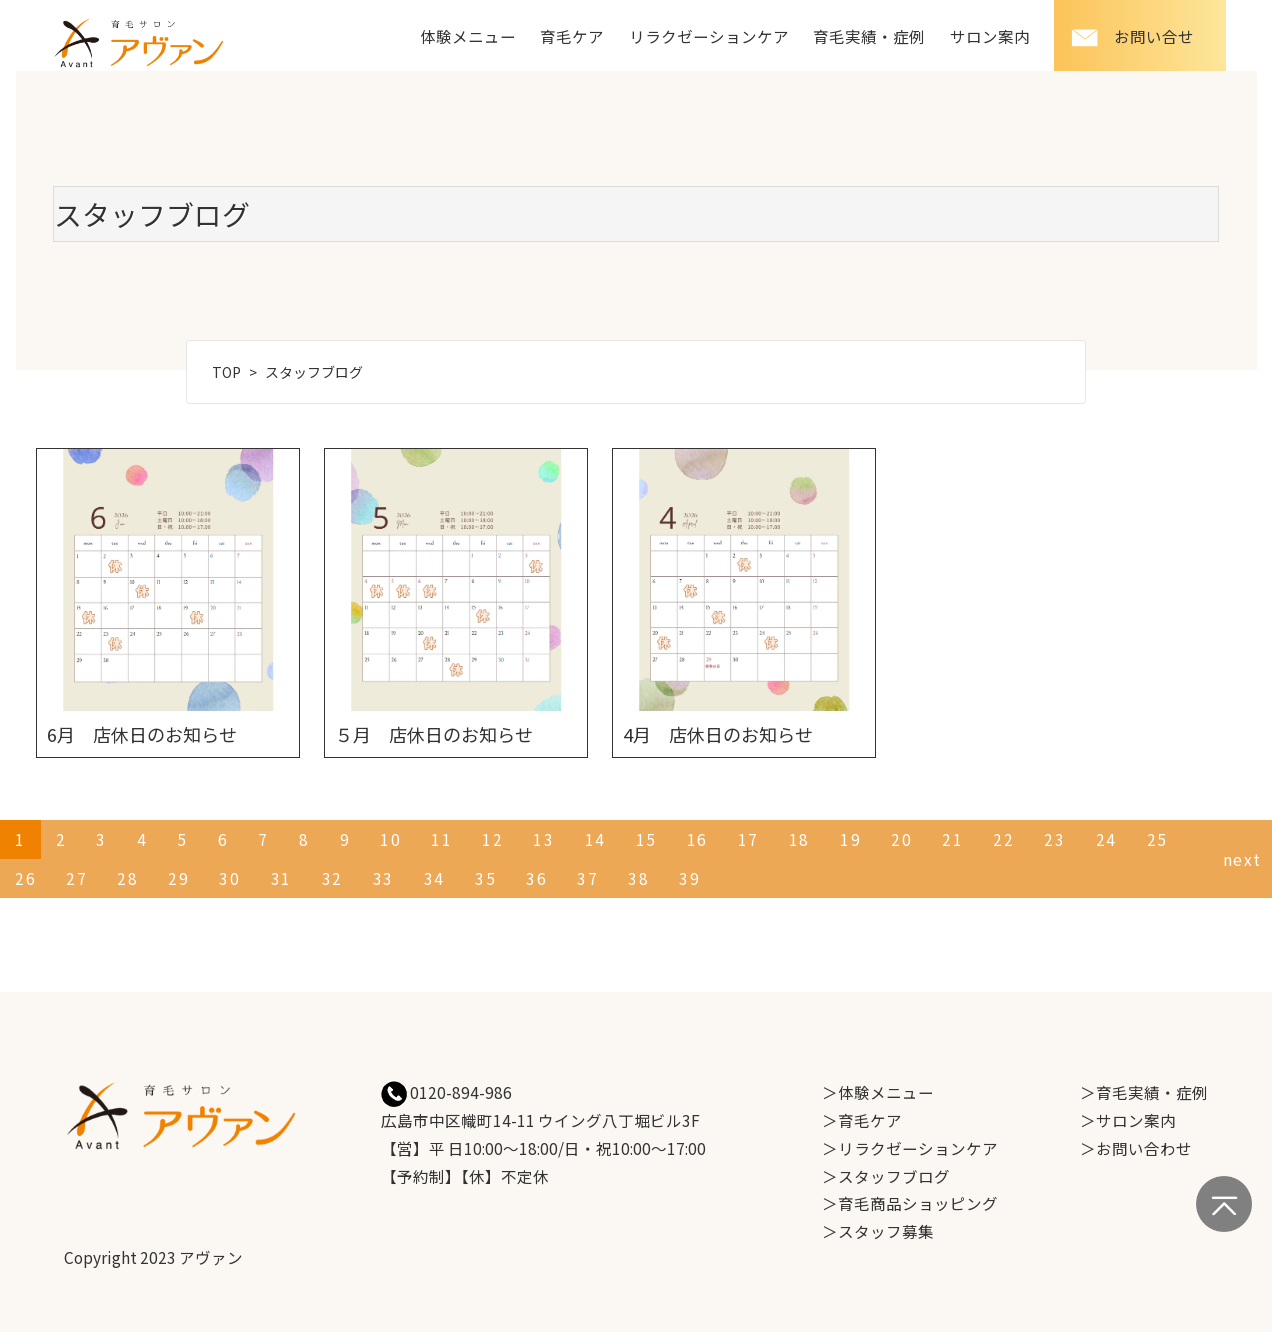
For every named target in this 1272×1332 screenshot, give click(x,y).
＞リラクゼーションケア (910, 1148)
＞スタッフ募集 (878, 1231)
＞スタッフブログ (886, 1176)
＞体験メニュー (878, 1092)
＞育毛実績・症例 (1144, 1092)
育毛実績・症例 (869, 36)
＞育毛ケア (862, 1120)
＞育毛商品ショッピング (910, 1203)
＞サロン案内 (1128, 1120)
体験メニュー (468, 36)
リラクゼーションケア (709, 36)
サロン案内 (990, 36)
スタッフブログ (314, 372)
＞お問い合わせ (1136, 1148)
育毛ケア (572, 36)
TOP (226, 372)
